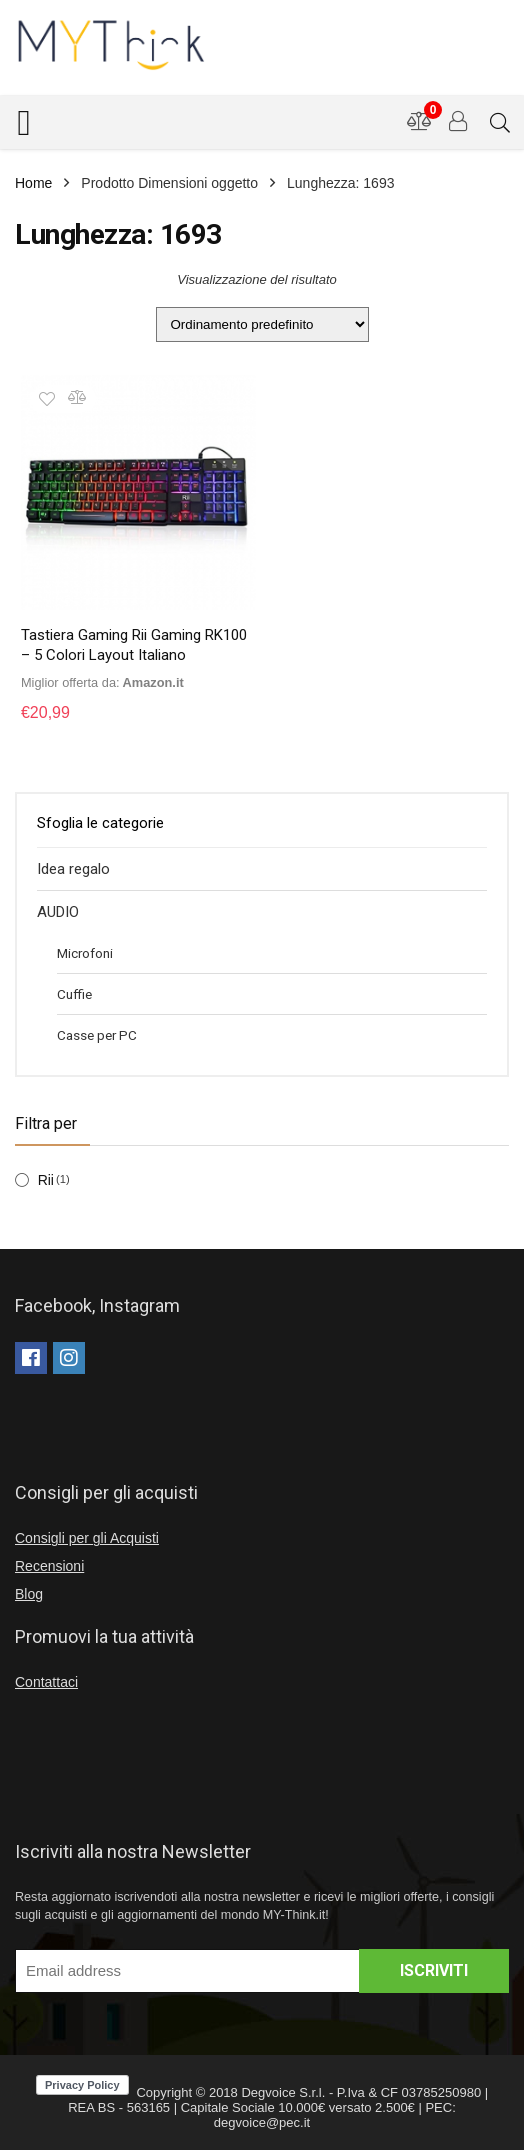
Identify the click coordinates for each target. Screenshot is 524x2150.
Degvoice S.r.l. (283, 2092)
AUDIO (58, 912)
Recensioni (49, 1566)
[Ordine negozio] (262, 324)
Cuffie (74, 994)
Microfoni (85, 953)
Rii (46, 1180)
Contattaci (46, 1682)
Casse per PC (97, 1035)
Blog (29, 1594)
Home (33, 183)
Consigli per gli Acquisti (87, 1538)
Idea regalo (73, 869)
